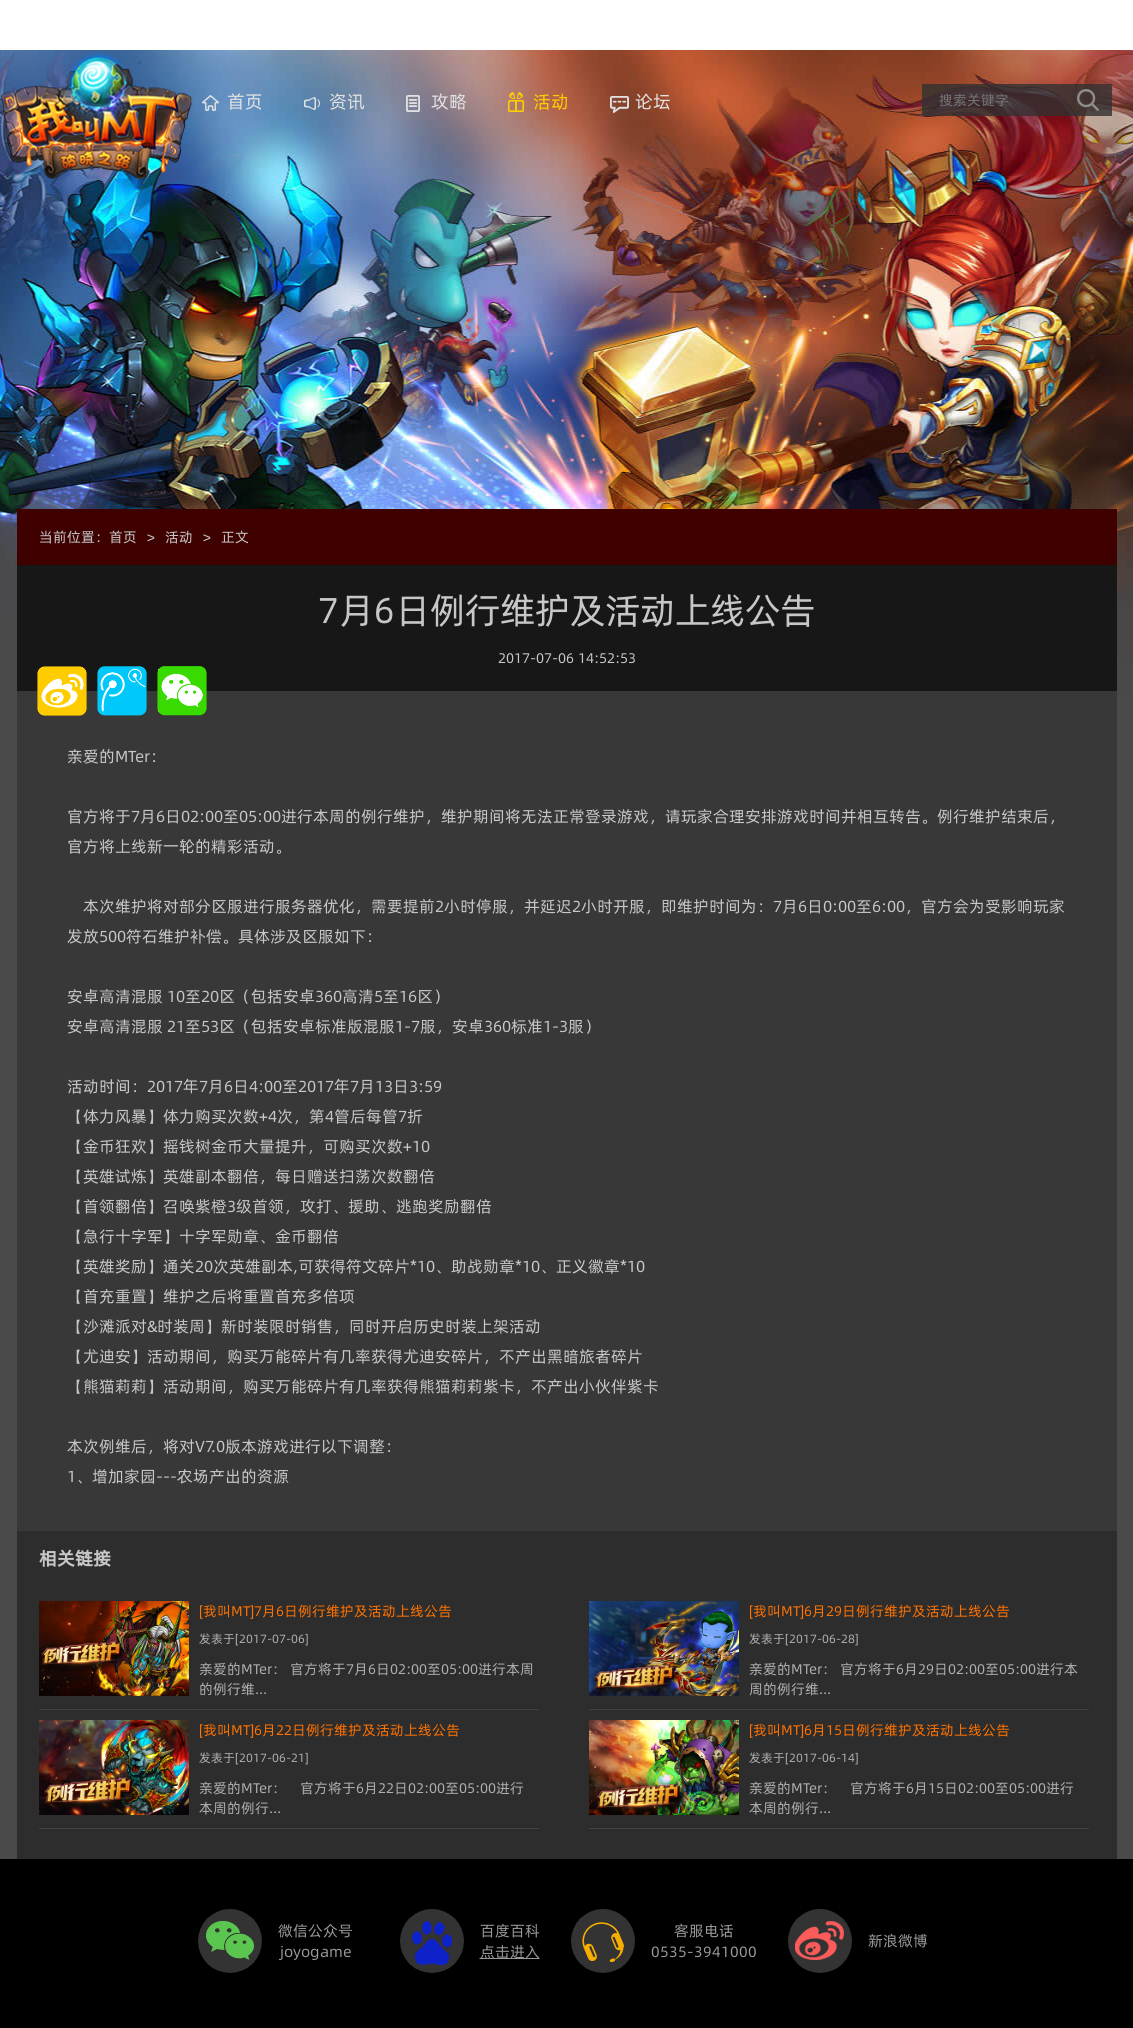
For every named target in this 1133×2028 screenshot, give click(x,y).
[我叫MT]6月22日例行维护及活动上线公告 (329, 1730)
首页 (245, 101)
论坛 (653, 101)
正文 (235, 537)
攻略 (449, 101)
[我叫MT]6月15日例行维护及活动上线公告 (879, 1730)
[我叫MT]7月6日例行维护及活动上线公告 (325, 1611)
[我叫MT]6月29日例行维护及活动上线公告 (879, 1611)
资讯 (347, 101)
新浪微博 (898, 1940)
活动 (551, 101)
